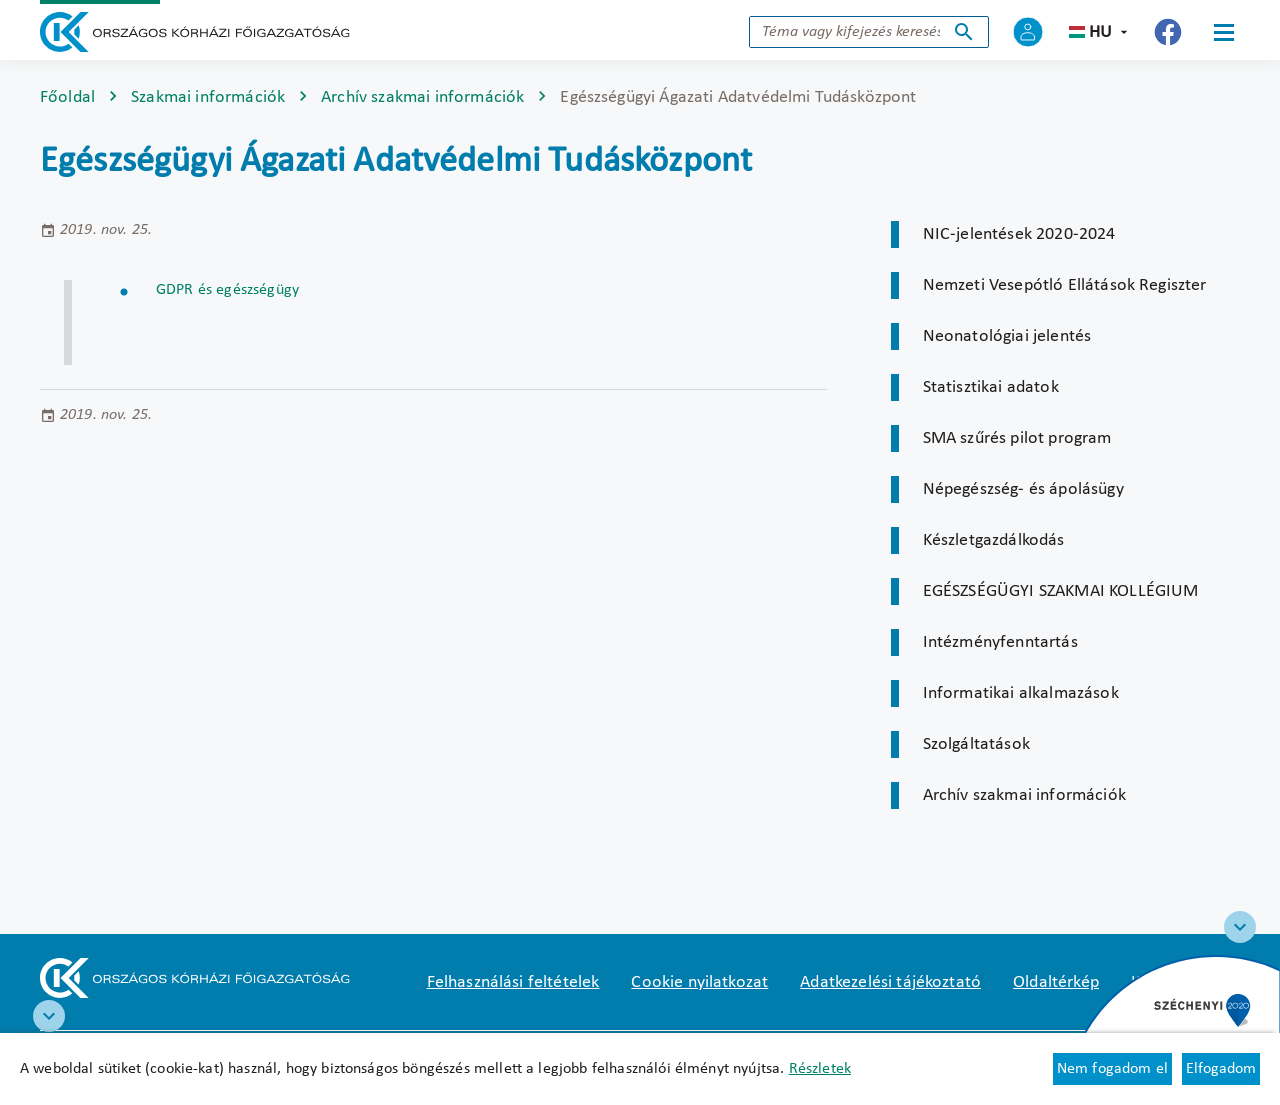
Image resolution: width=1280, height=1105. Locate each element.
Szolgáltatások (976, 744)
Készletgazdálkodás (994, 540)
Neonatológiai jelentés (1007, 336)
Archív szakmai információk (422, 97)
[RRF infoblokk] (49, 1016)
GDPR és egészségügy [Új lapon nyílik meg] (227, 290)
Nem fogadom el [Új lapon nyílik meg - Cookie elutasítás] (1112, 1069)
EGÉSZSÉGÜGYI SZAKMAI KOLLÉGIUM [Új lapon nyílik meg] (1061, 591)
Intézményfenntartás (1000, 642)
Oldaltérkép (1056, 982)
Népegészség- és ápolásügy (1023, 489)
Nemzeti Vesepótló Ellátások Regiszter (1065, 285)
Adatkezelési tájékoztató (890, 982)
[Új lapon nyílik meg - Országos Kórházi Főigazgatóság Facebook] (1168, 32)
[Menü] (1224, 32)
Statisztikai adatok (991, 387)
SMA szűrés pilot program (1017, 438)
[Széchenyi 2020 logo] (1240, 927)
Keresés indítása (964, 32)
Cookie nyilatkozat (699, 982)
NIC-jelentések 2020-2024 (1019, 234)
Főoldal (67, 97)
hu (1100, 32)
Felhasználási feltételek (513, 982)
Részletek (820, 1069)
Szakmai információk (208, 97)
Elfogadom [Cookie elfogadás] (1221, 1069)
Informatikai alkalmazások (1021, 693)
